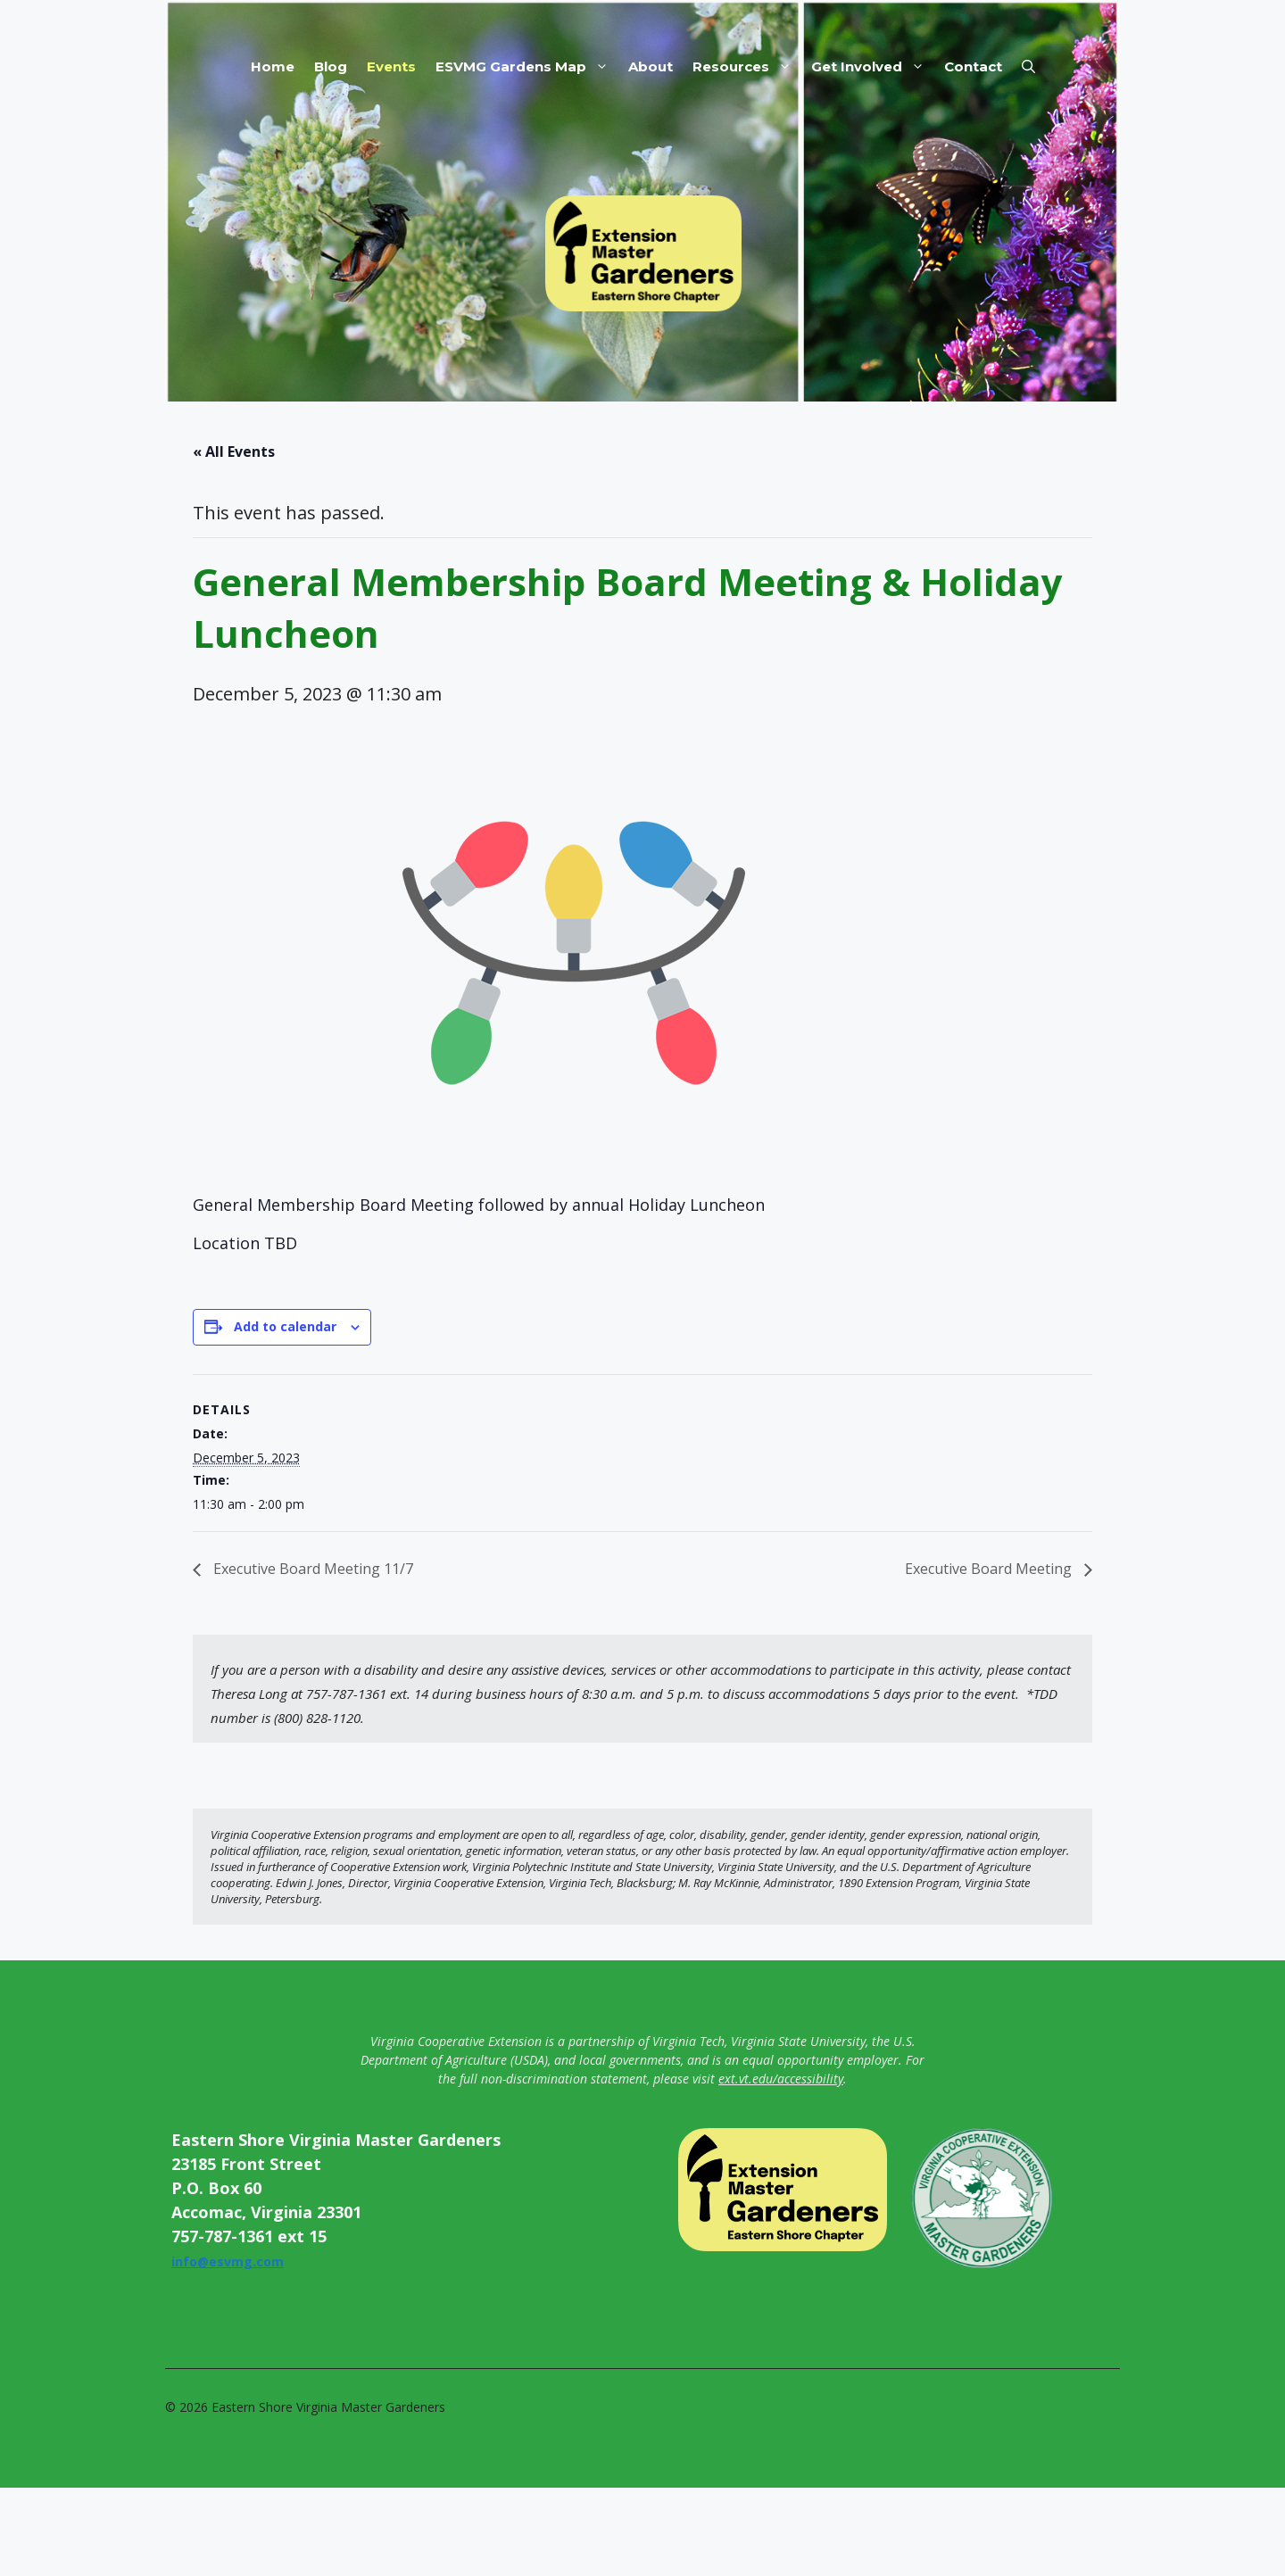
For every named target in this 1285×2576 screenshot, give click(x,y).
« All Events (234, 451)
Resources (746, 67)
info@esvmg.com (227, 2261)
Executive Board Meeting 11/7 (311, 1568)
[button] (1028, 67)
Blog (330, 66)
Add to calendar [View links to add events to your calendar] (285, 1326)
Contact (973, 66)
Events (391, 66)
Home (272, 66)
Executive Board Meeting (990, 1568)
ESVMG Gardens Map (526, 67)
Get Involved (872, 67)
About (650, 66)
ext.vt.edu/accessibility (780, 2078)
